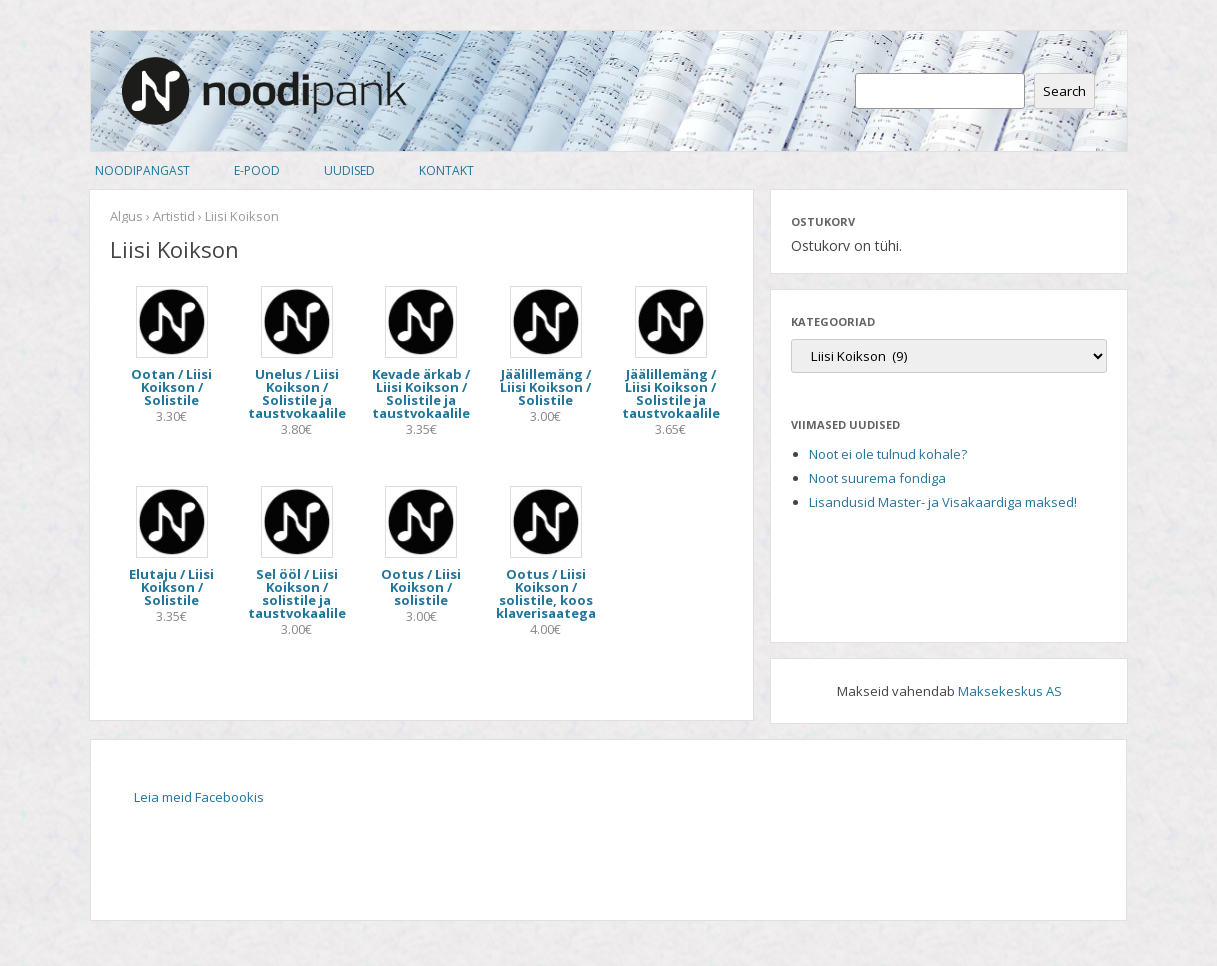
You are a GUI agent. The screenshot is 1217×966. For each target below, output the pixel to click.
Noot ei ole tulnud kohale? (888, 454)
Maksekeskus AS (1010, 691)
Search (1064, 91)
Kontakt (446, 170)
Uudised (349, 170)
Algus (126, 216)
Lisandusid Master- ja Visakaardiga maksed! (943, 502)
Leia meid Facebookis (199, 797)
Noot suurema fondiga (877, 478)
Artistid (174, 216)
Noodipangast (142, 170)
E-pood (257, 170)
